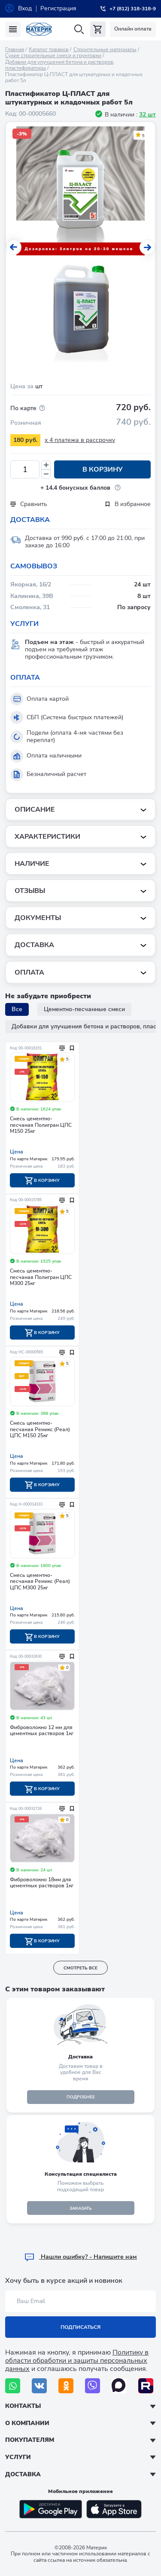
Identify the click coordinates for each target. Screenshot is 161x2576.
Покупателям (29, 2440)
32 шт (147, 114)
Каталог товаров (49, 49)
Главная (14, 49)
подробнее (81, 2097)
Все (17, 1009)
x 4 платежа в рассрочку (80, 440)
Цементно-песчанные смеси (84, 1009)
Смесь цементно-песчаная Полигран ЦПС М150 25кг (41, 1125)
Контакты (23, 2406)
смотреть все (80, 1968)
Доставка (23, 2474)
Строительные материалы (105, 49)
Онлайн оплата (133, 28)
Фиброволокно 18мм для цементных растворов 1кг (41, 1883)
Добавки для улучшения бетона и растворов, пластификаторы (60, 64)
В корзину (102, 469)
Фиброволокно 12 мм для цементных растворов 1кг (41, 1730)
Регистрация (58, 8)
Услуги (18, 2457)
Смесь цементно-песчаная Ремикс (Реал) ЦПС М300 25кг (40, 1581)
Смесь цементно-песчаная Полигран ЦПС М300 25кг (41, 1277)
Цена (16, 1152)
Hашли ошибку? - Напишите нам (80, 2257)
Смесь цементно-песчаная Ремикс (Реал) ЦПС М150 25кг (40, 1429)
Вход (25, 8)
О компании (27, 2423)
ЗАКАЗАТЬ (81, 2208)
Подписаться (80, 2327)
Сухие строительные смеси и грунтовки (53, 55)
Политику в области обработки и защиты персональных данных (77, 2361)
